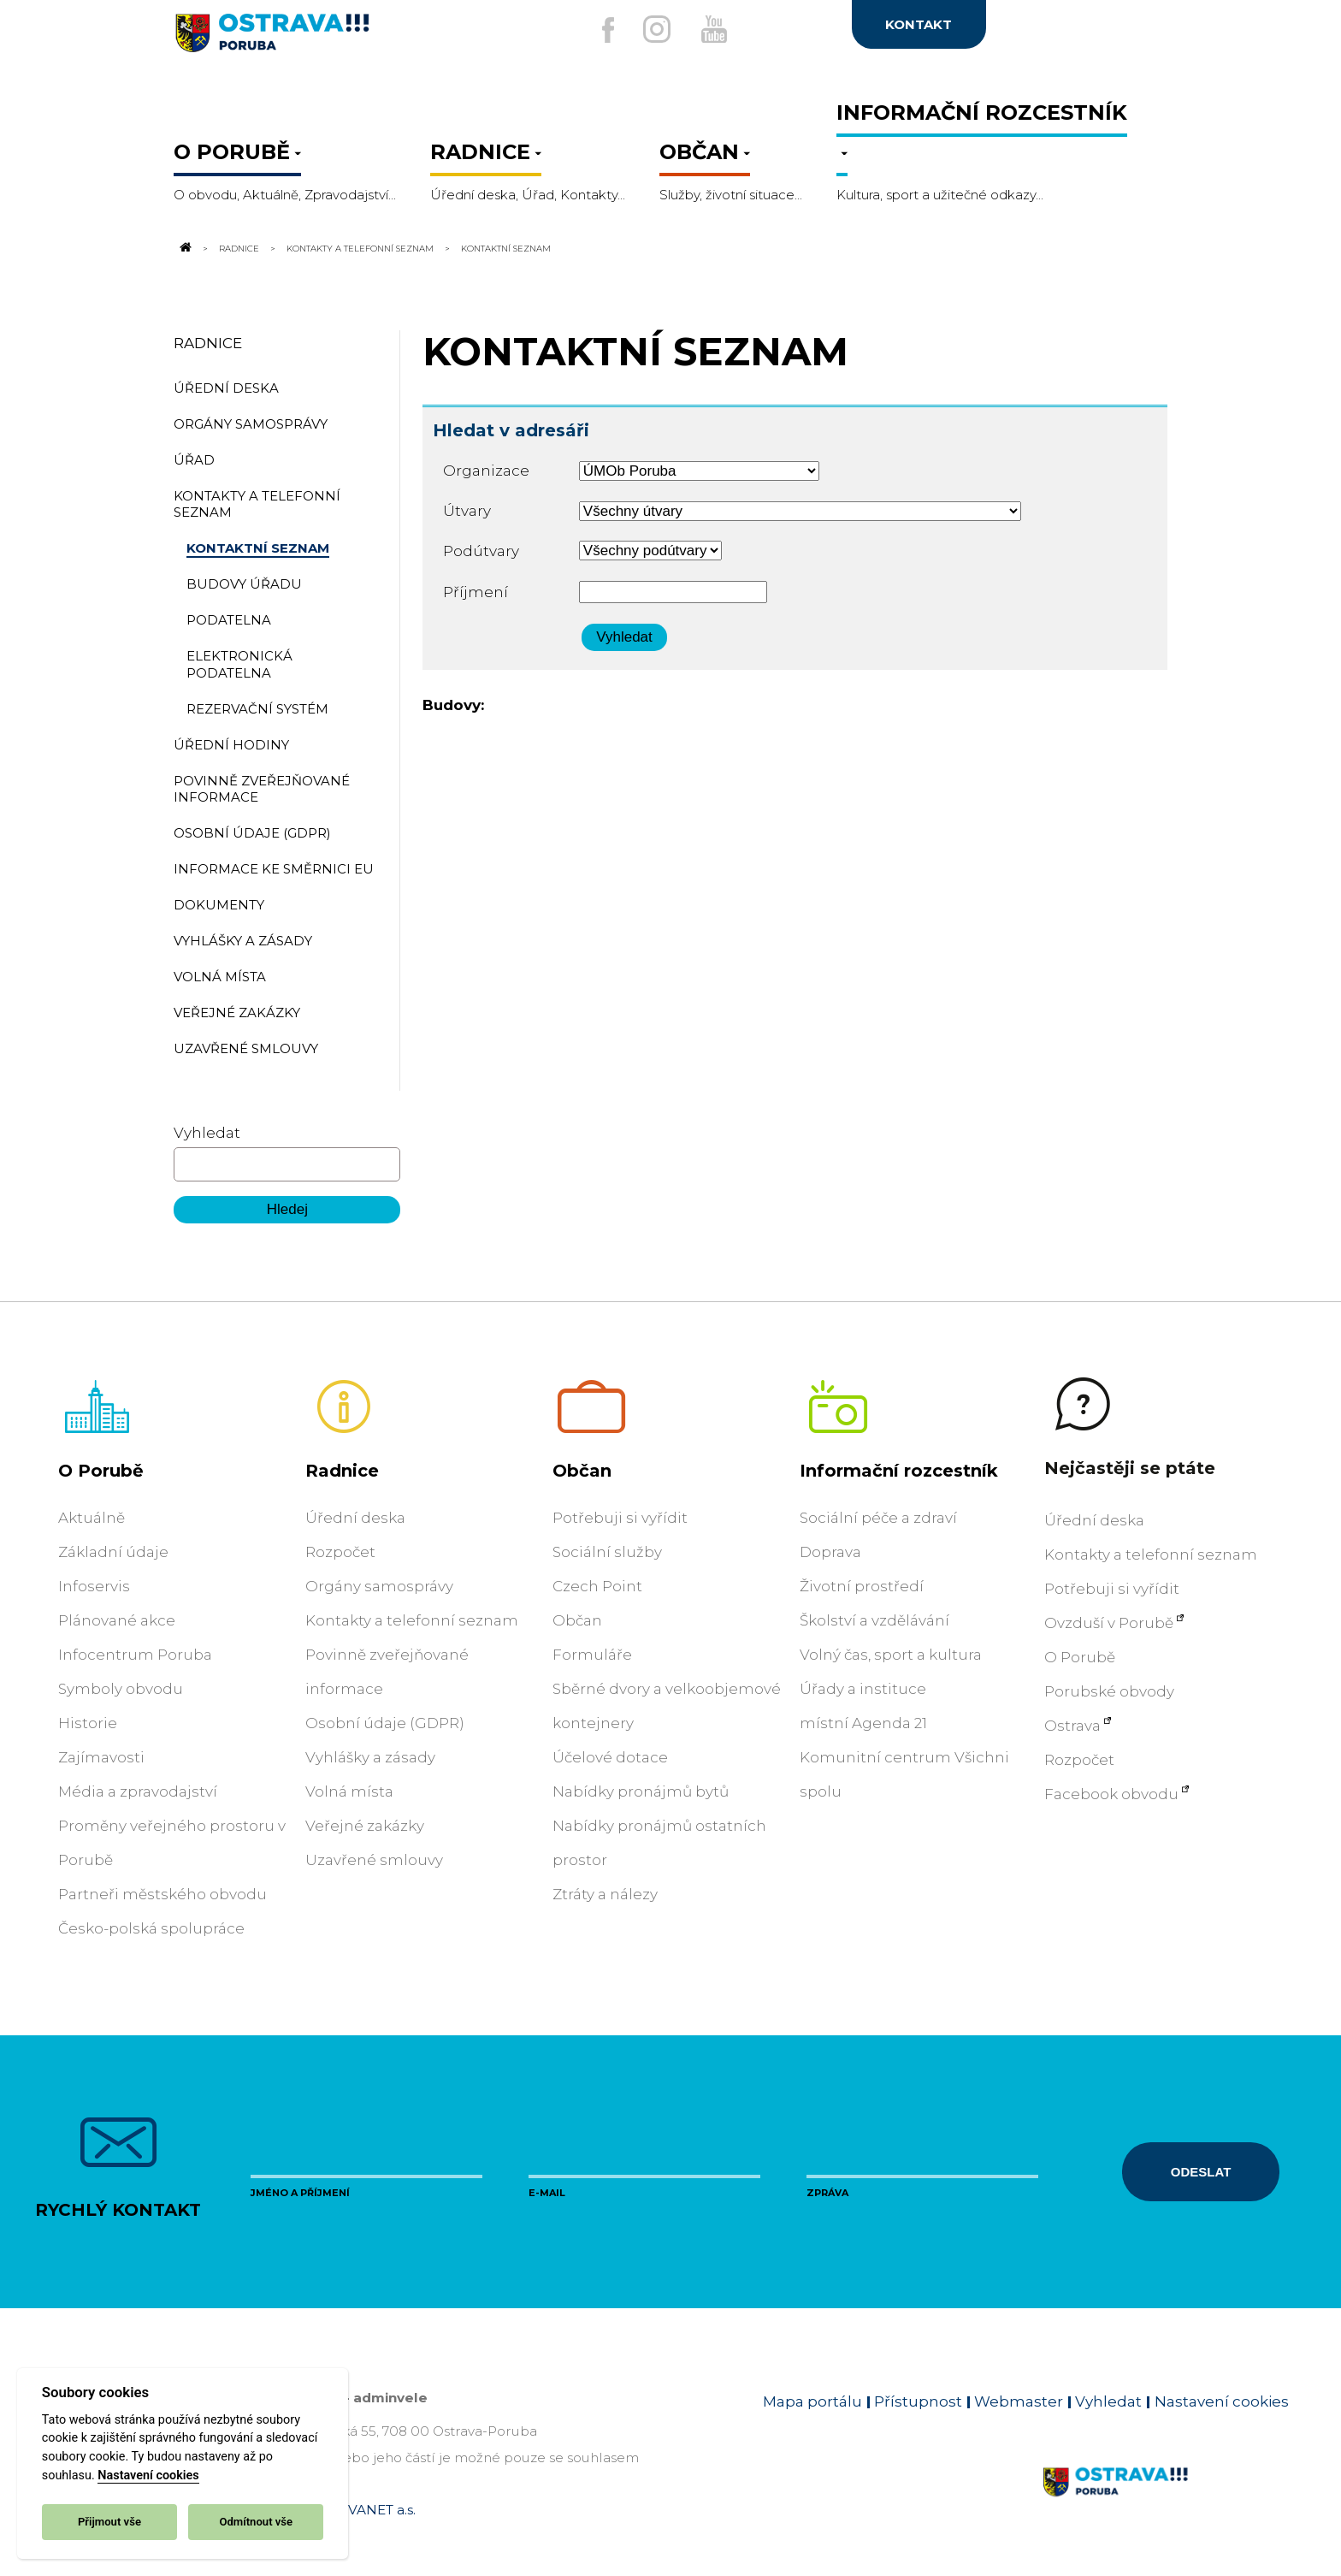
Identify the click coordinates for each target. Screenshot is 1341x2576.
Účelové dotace (610, 1757)
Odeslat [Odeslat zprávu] (1201, 2171)
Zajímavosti (101, 1757)
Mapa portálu (812, 2401)
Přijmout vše (109, 2521)
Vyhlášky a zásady (370, 1757)
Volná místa (349, 1791)
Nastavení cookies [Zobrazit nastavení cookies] (1222, 2401)
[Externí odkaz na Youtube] (719, 29)
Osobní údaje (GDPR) (384, 1723)
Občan (581, 1470)
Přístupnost (918, 2401)
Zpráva (827, 2193)
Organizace (486, 470)
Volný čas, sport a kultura (891, 1654)
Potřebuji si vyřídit (620, 1517)
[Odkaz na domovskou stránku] (184, 248)
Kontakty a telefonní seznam (360, 248)
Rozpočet (340, 1551)
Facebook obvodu (1111, 1794)
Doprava (830, 1551)
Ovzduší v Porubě (1108, 1622)
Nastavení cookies (147, 2475)
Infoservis (94, 1586)
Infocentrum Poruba (135, 1654)
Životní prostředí (862, 1586)
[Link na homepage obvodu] (1165, 2501)
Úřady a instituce (863, 1688)
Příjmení (475, 592)
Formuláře (592, 1654)
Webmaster (1018, 2401)
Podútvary (481, 551)
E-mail (547, 2193)
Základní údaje (113, 1551)
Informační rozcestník (899, 1470)
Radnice (239, 248)
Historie (87, 1723)
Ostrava (1072, 1725)
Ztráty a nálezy (605, 1894)
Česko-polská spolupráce (151, 1928)
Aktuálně (91, 1517)
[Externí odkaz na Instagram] (651, 29)
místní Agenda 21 (863, 1723)
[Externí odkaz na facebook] (593, 30)
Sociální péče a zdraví (878, 1517)
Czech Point (597, 1586)
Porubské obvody (1109, 1691)
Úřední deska (355, 1517)
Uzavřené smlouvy (374, 1859)
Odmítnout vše (255, 2521)
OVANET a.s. (376, 2510)
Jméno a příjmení (300, 2193)
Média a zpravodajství (137, 1791)
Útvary (467, 510)
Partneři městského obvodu (162, 1894)
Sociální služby (607, 1551)
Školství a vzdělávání (874, 1620)
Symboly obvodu (120, 1688)
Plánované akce (116, 1620)
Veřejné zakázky (364, 1825)
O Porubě (101, 1470)
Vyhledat (207, 1132)
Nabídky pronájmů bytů (640, 1791)
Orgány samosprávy (379, 1586)
